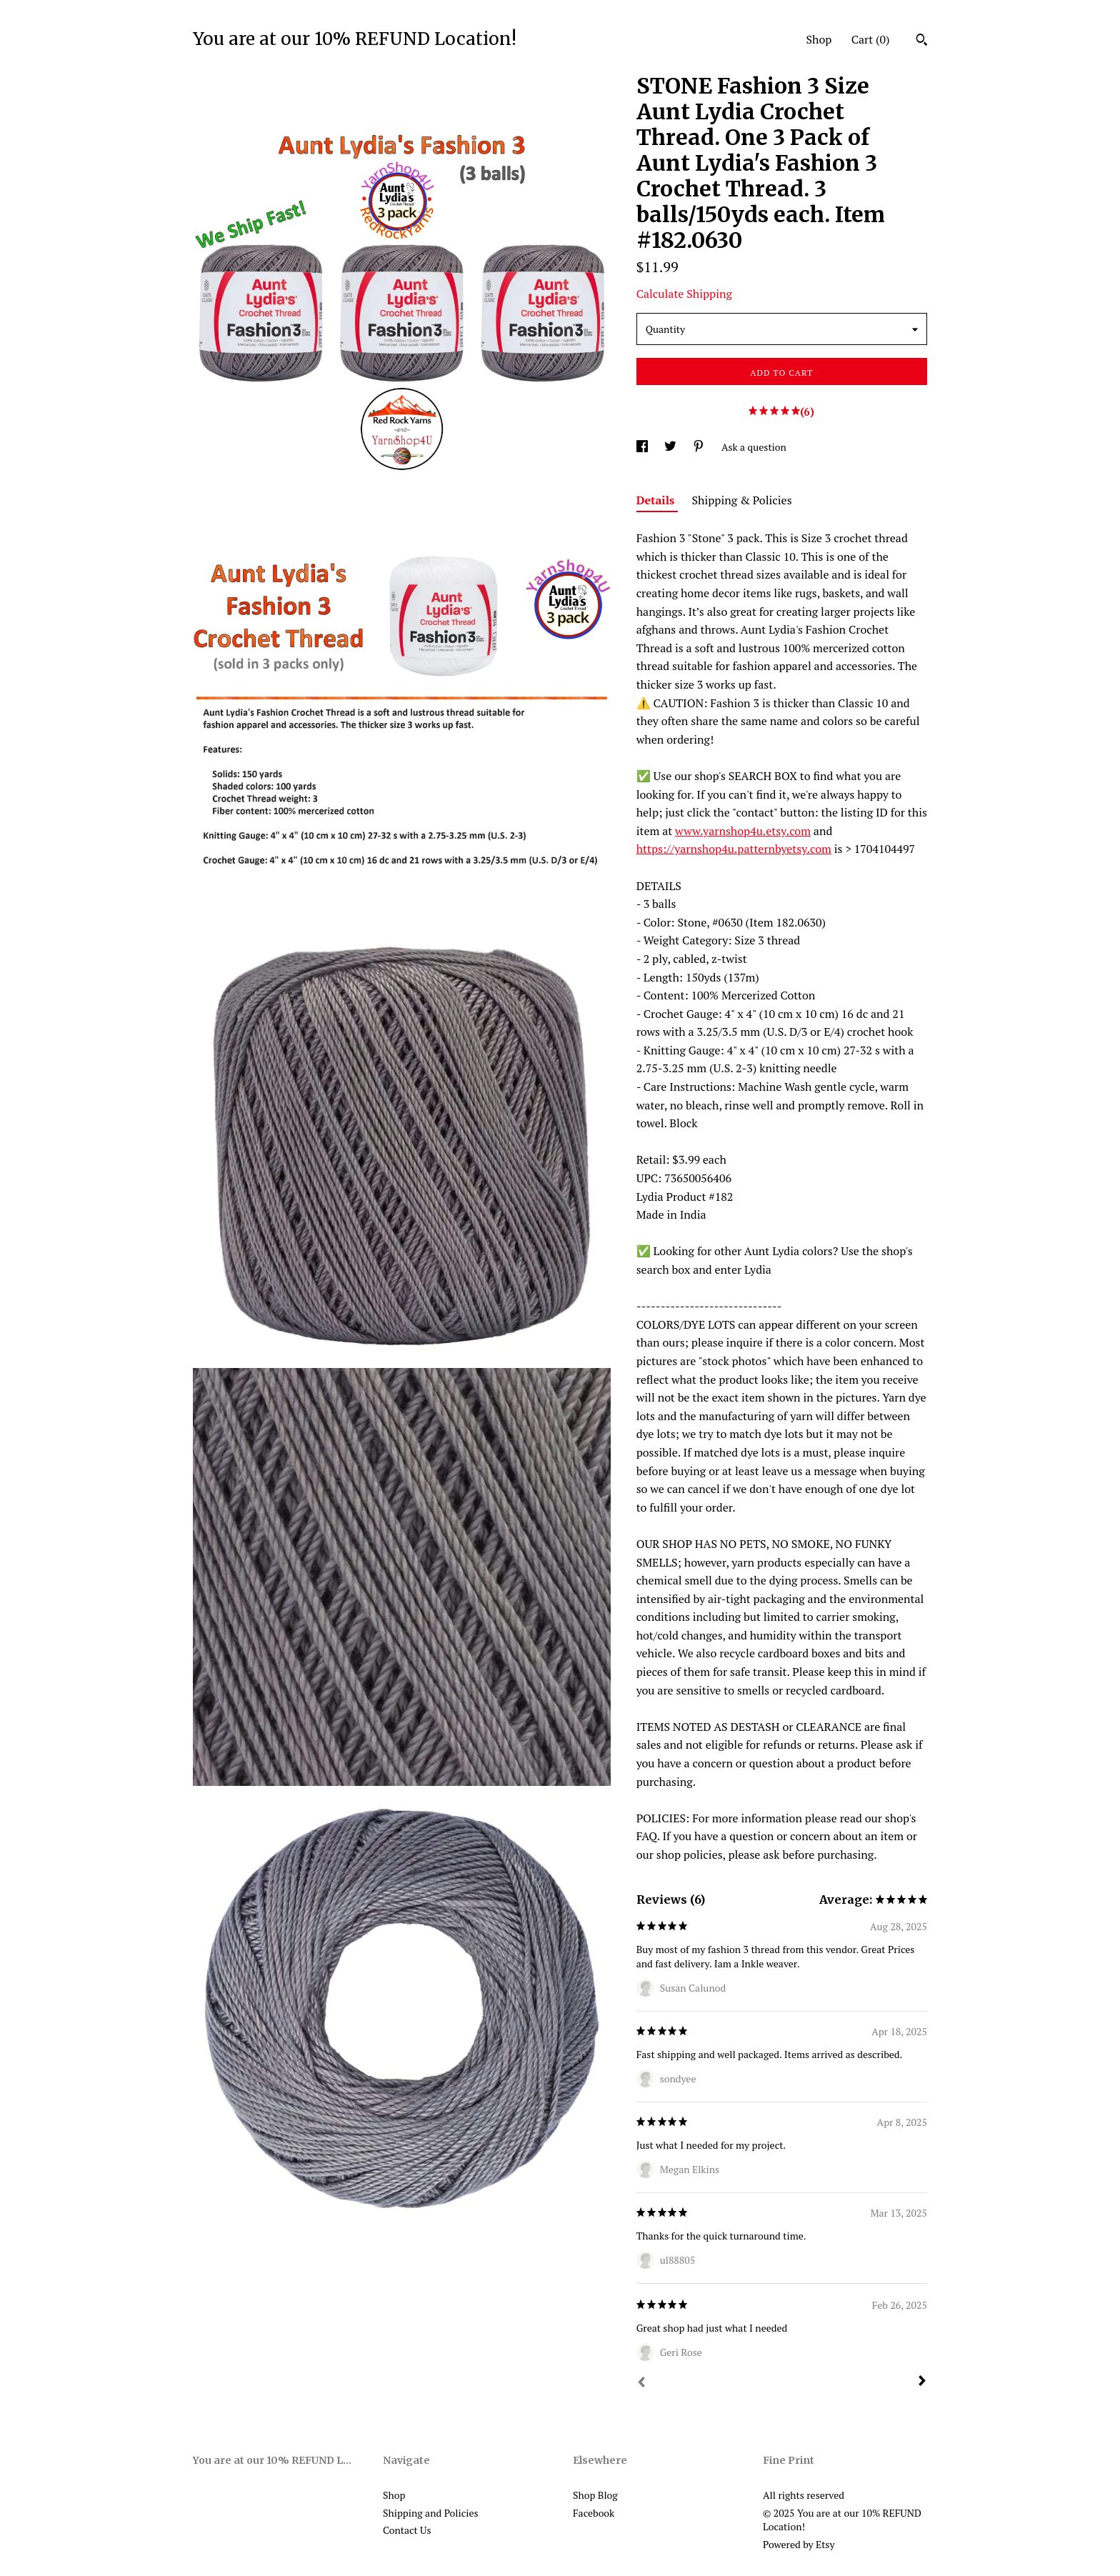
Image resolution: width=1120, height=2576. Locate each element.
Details (657, 500)
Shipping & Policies (742, 500)
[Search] (921, 41)
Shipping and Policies (431, 2513)
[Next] (922, 2382)
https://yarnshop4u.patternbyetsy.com (733, 849)
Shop (818, 39)
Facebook (593, 2513)
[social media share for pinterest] (699, 447)
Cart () (870, 39)
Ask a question (753, 447)
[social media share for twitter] (671, 447)
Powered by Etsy (798, 2544)
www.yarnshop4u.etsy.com (743, 831)
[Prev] (641, 2384)
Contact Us (407, 2530)
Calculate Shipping (684, 293)
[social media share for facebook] (643, 447)
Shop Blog (595, 2495)
